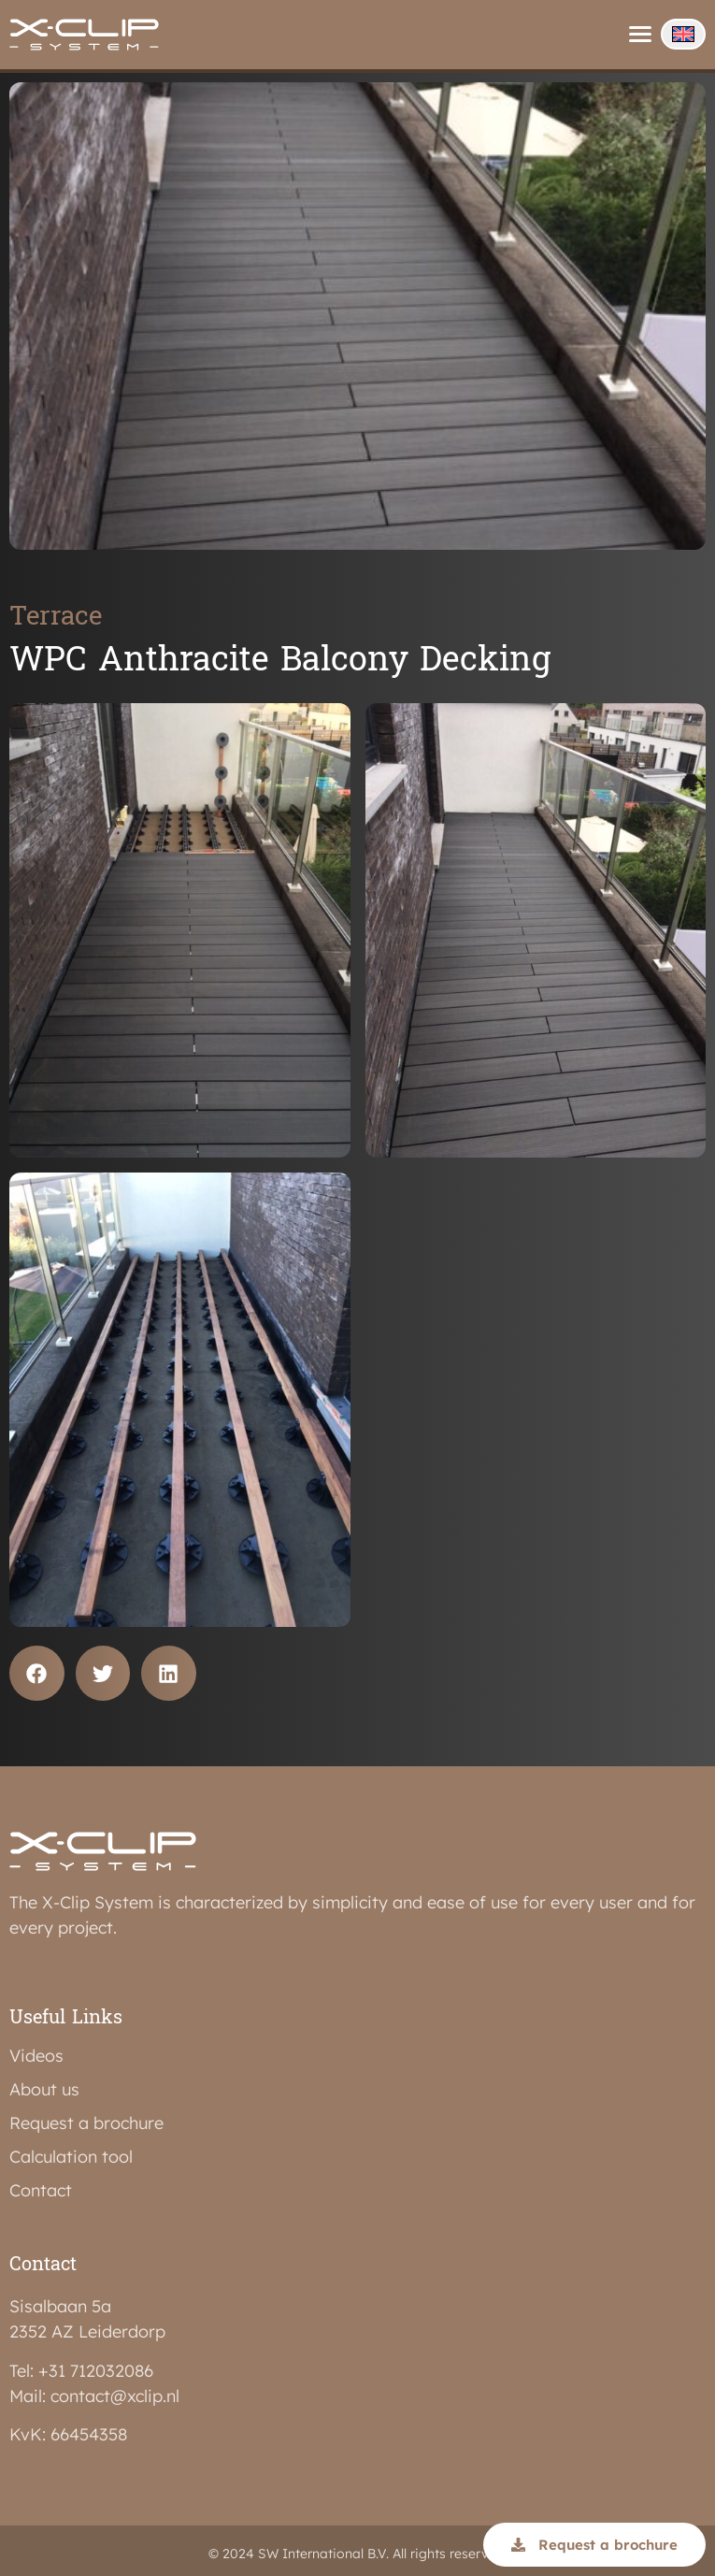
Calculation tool (71, 2157)
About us (44, 2089)
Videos (36, 2056)
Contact (40, 2190)
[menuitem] (683, 34)
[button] (36, 1673)
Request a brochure (86, 2123)
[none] (683, 34)
